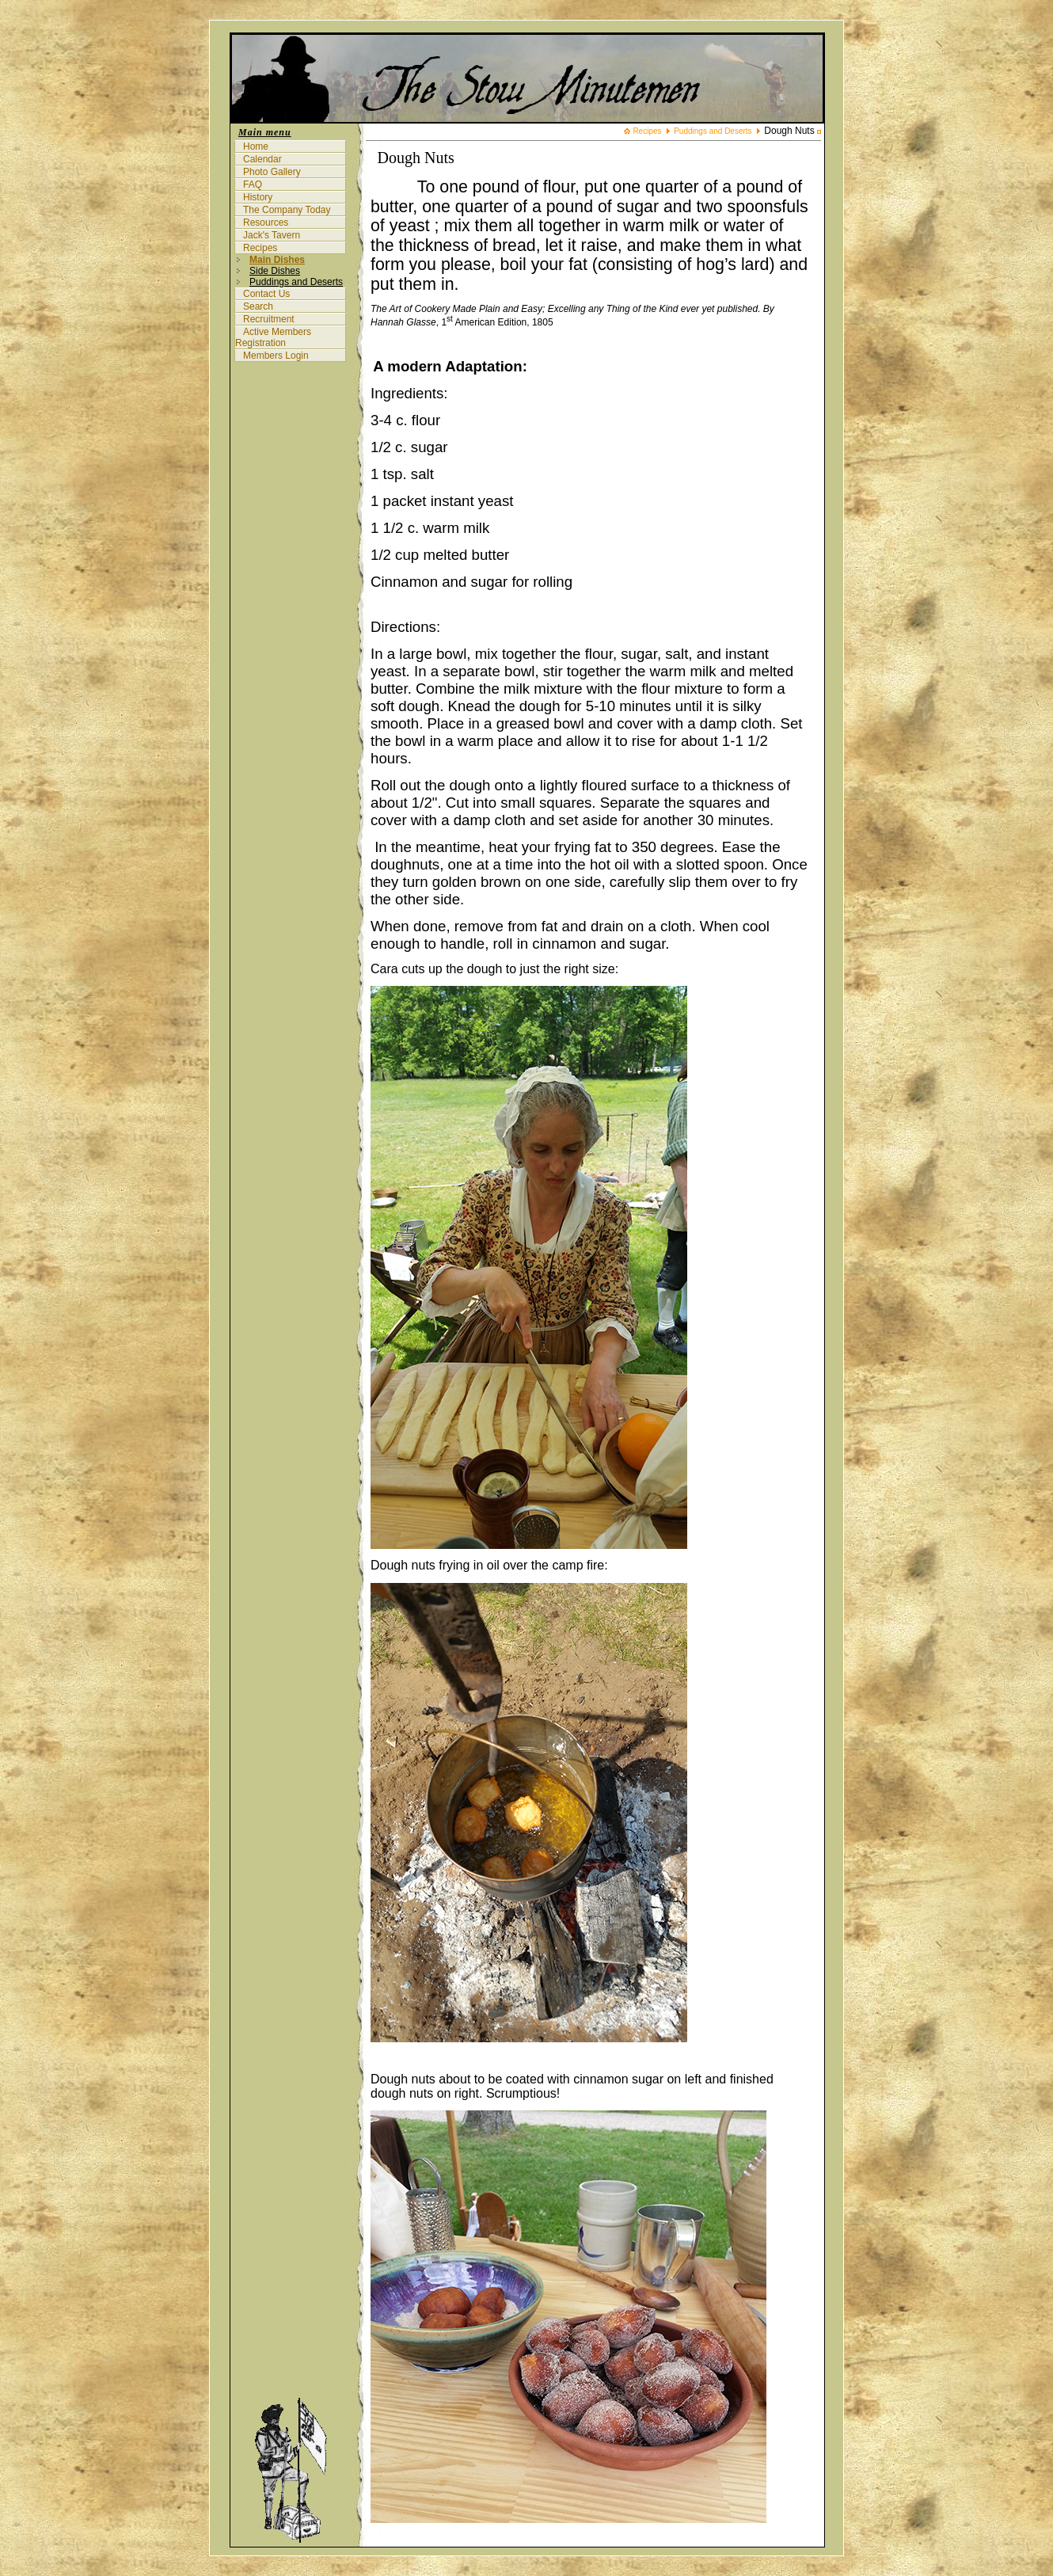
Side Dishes (274, 270)
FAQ (252, 184)
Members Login (276, 355)
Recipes (260, 247)
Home (255, 146)
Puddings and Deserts (296, 281)
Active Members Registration (273, 337)
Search (258, 306)
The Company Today (287, 209)
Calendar (262, 159)
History (257, 197)
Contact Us (266, 293)
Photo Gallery (272, 171)
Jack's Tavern (271, 235)
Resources (265, 222)
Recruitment (269, 319)
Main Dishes (277, 259)
